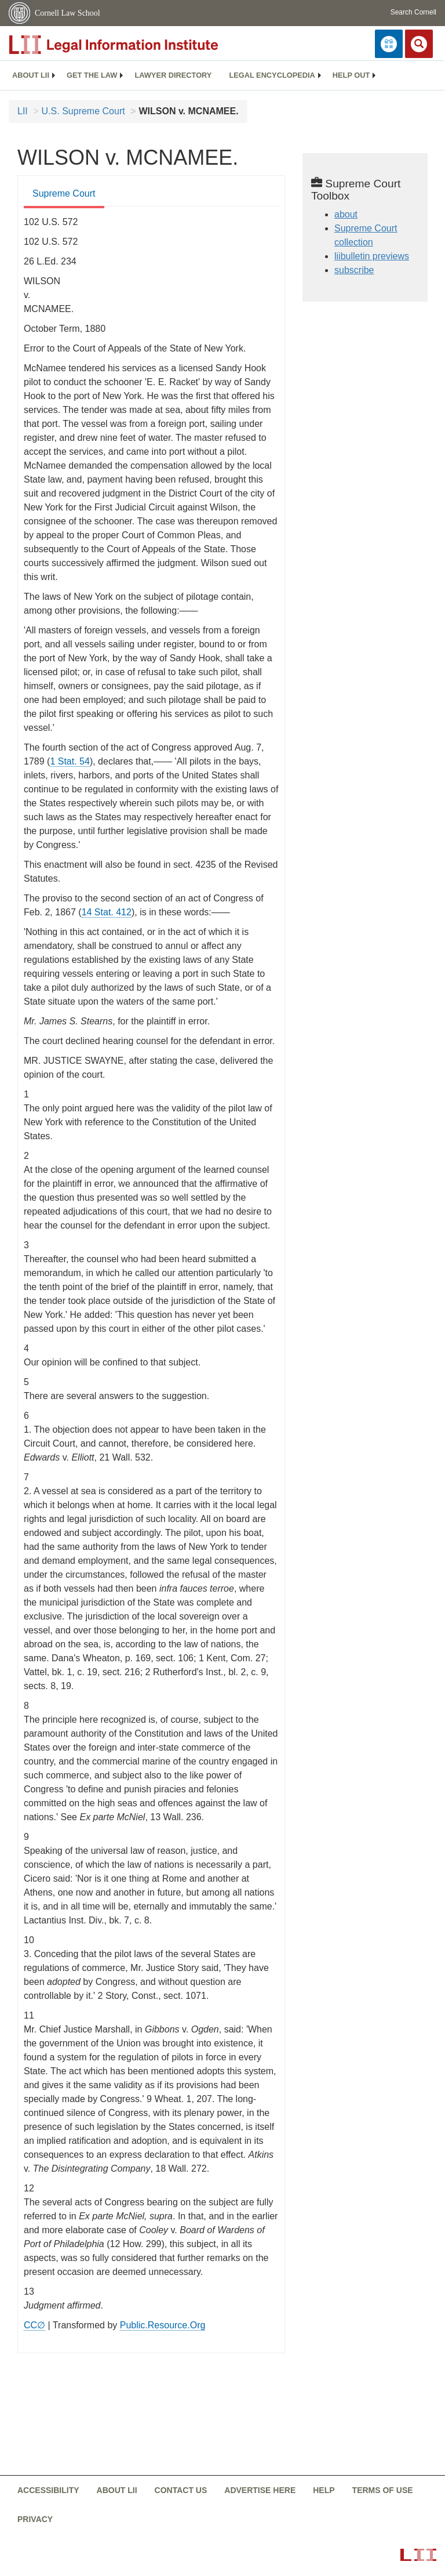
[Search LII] (419, 44)
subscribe (354, 270)
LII (22, 111)
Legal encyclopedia (272, 75)
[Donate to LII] (389, 44)
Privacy (35, 2519)
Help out (351, 75)
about (346, 214)
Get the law (92, 75)
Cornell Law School (67, 13)
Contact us (181, 2490)
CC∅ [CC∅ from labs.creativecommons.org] (34, 2325)
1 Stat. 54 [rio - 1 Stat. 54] (70, 761)
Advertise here (260, 2490)
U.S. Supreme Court (83, 111)
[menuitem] (30, 75)
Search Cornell (413, 12)
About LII (30, 75)
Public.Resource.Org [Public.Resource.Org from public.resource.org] (163, 2325)
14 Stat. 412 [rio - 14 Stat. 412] (107, 912)
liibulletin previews (371, 256)
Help (323, 2490)
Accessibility (48, 2490)
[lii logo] (139, 44)
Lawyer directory (172, 75)
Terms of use (382, 2490)
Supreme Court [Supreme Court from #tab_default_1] (64, 193)
